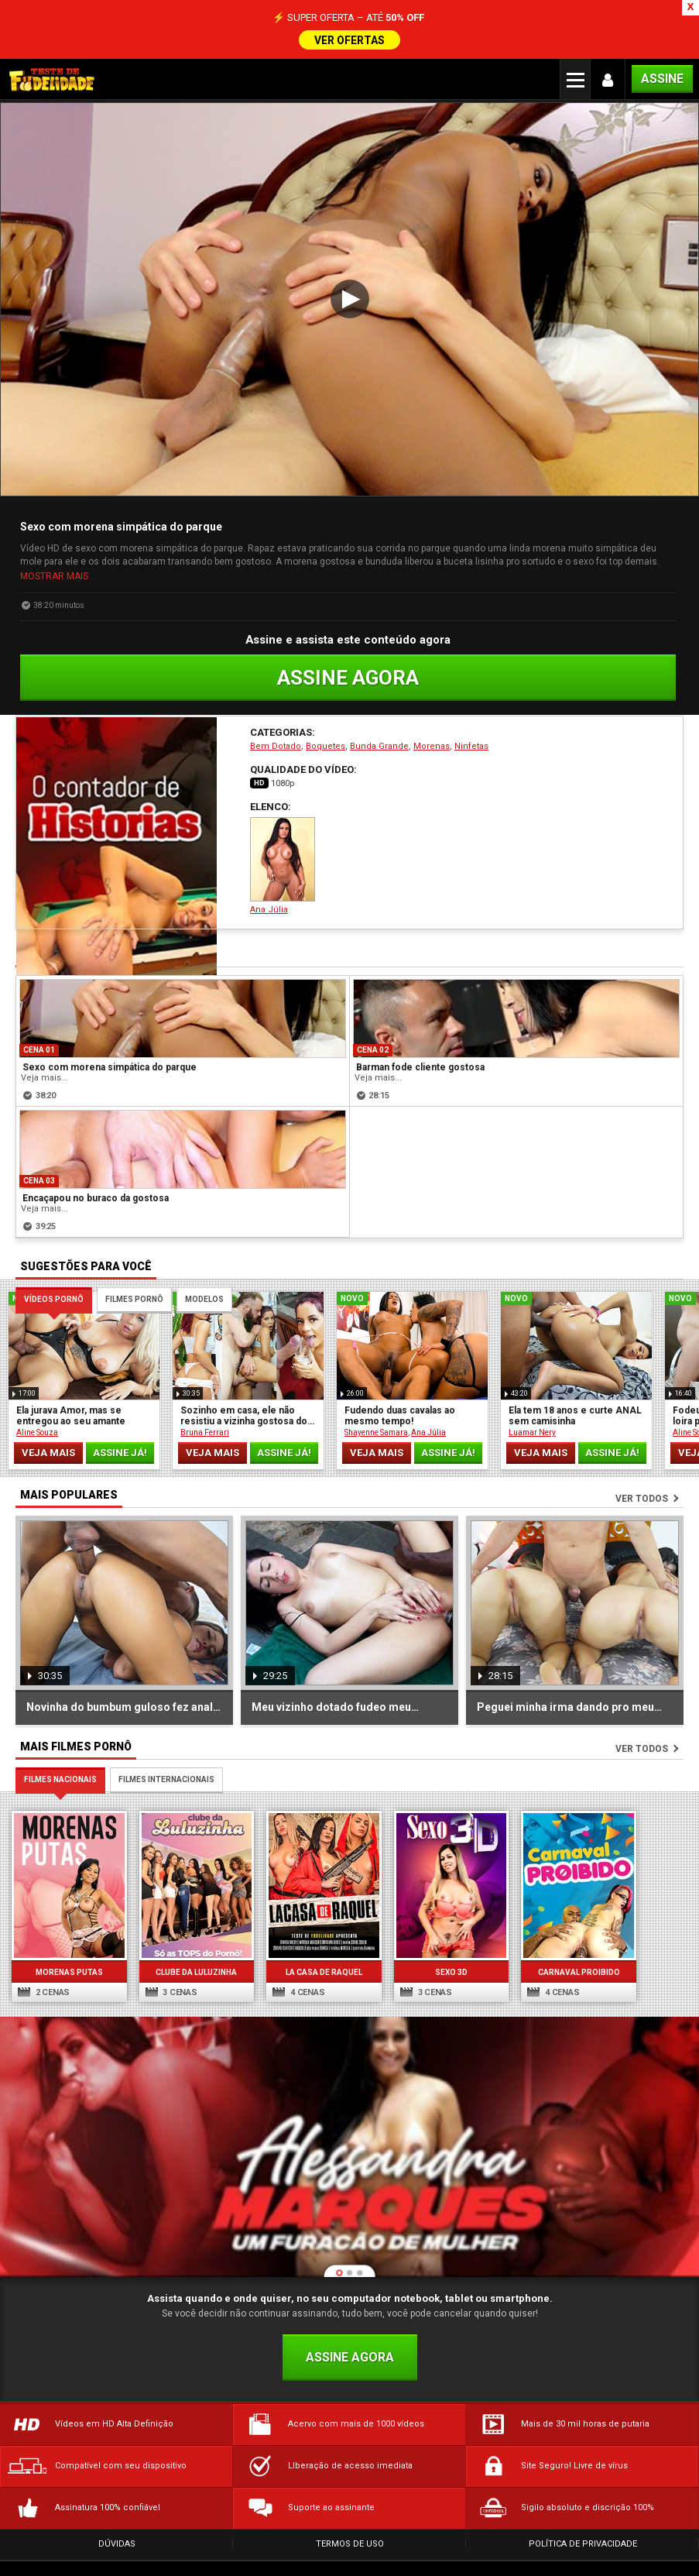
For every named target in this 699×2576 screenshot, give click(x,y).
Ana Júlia (282, 830)
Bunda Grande (379, 711)
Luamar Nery (532, 1397)
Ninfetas (471, 711)
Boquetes (325, 711)
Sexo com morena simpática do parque (109, 1031)
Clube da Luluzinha (190, 1931)
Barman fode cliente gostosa (420, 1031)
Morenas (431, 711)
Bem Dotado (275, 711)
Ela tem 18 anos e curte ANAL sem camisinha (575, 1380)
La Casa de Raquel (314, 1931)
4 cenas (291, 1951)
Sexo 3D (436, 1931)
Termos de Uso (350, 2503)
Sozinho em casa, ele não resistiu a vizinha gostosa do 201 (243, 1380)
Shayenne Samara (376, 1397)
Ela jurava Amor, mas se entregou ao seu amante (70, 1380)
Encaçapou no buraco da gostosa (95, 1162)
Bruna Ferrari (204, 1397)
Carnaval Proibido (560, 1931)
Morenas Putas (67, 1931)
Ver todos (641, 1463)
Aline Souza (37, 1397)
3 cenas (167, 1951)
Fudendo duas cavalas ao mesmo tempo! (399, 1380)
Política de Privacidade (583, 2503)
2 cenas (44, 1951)
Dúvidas (116, 2503)
